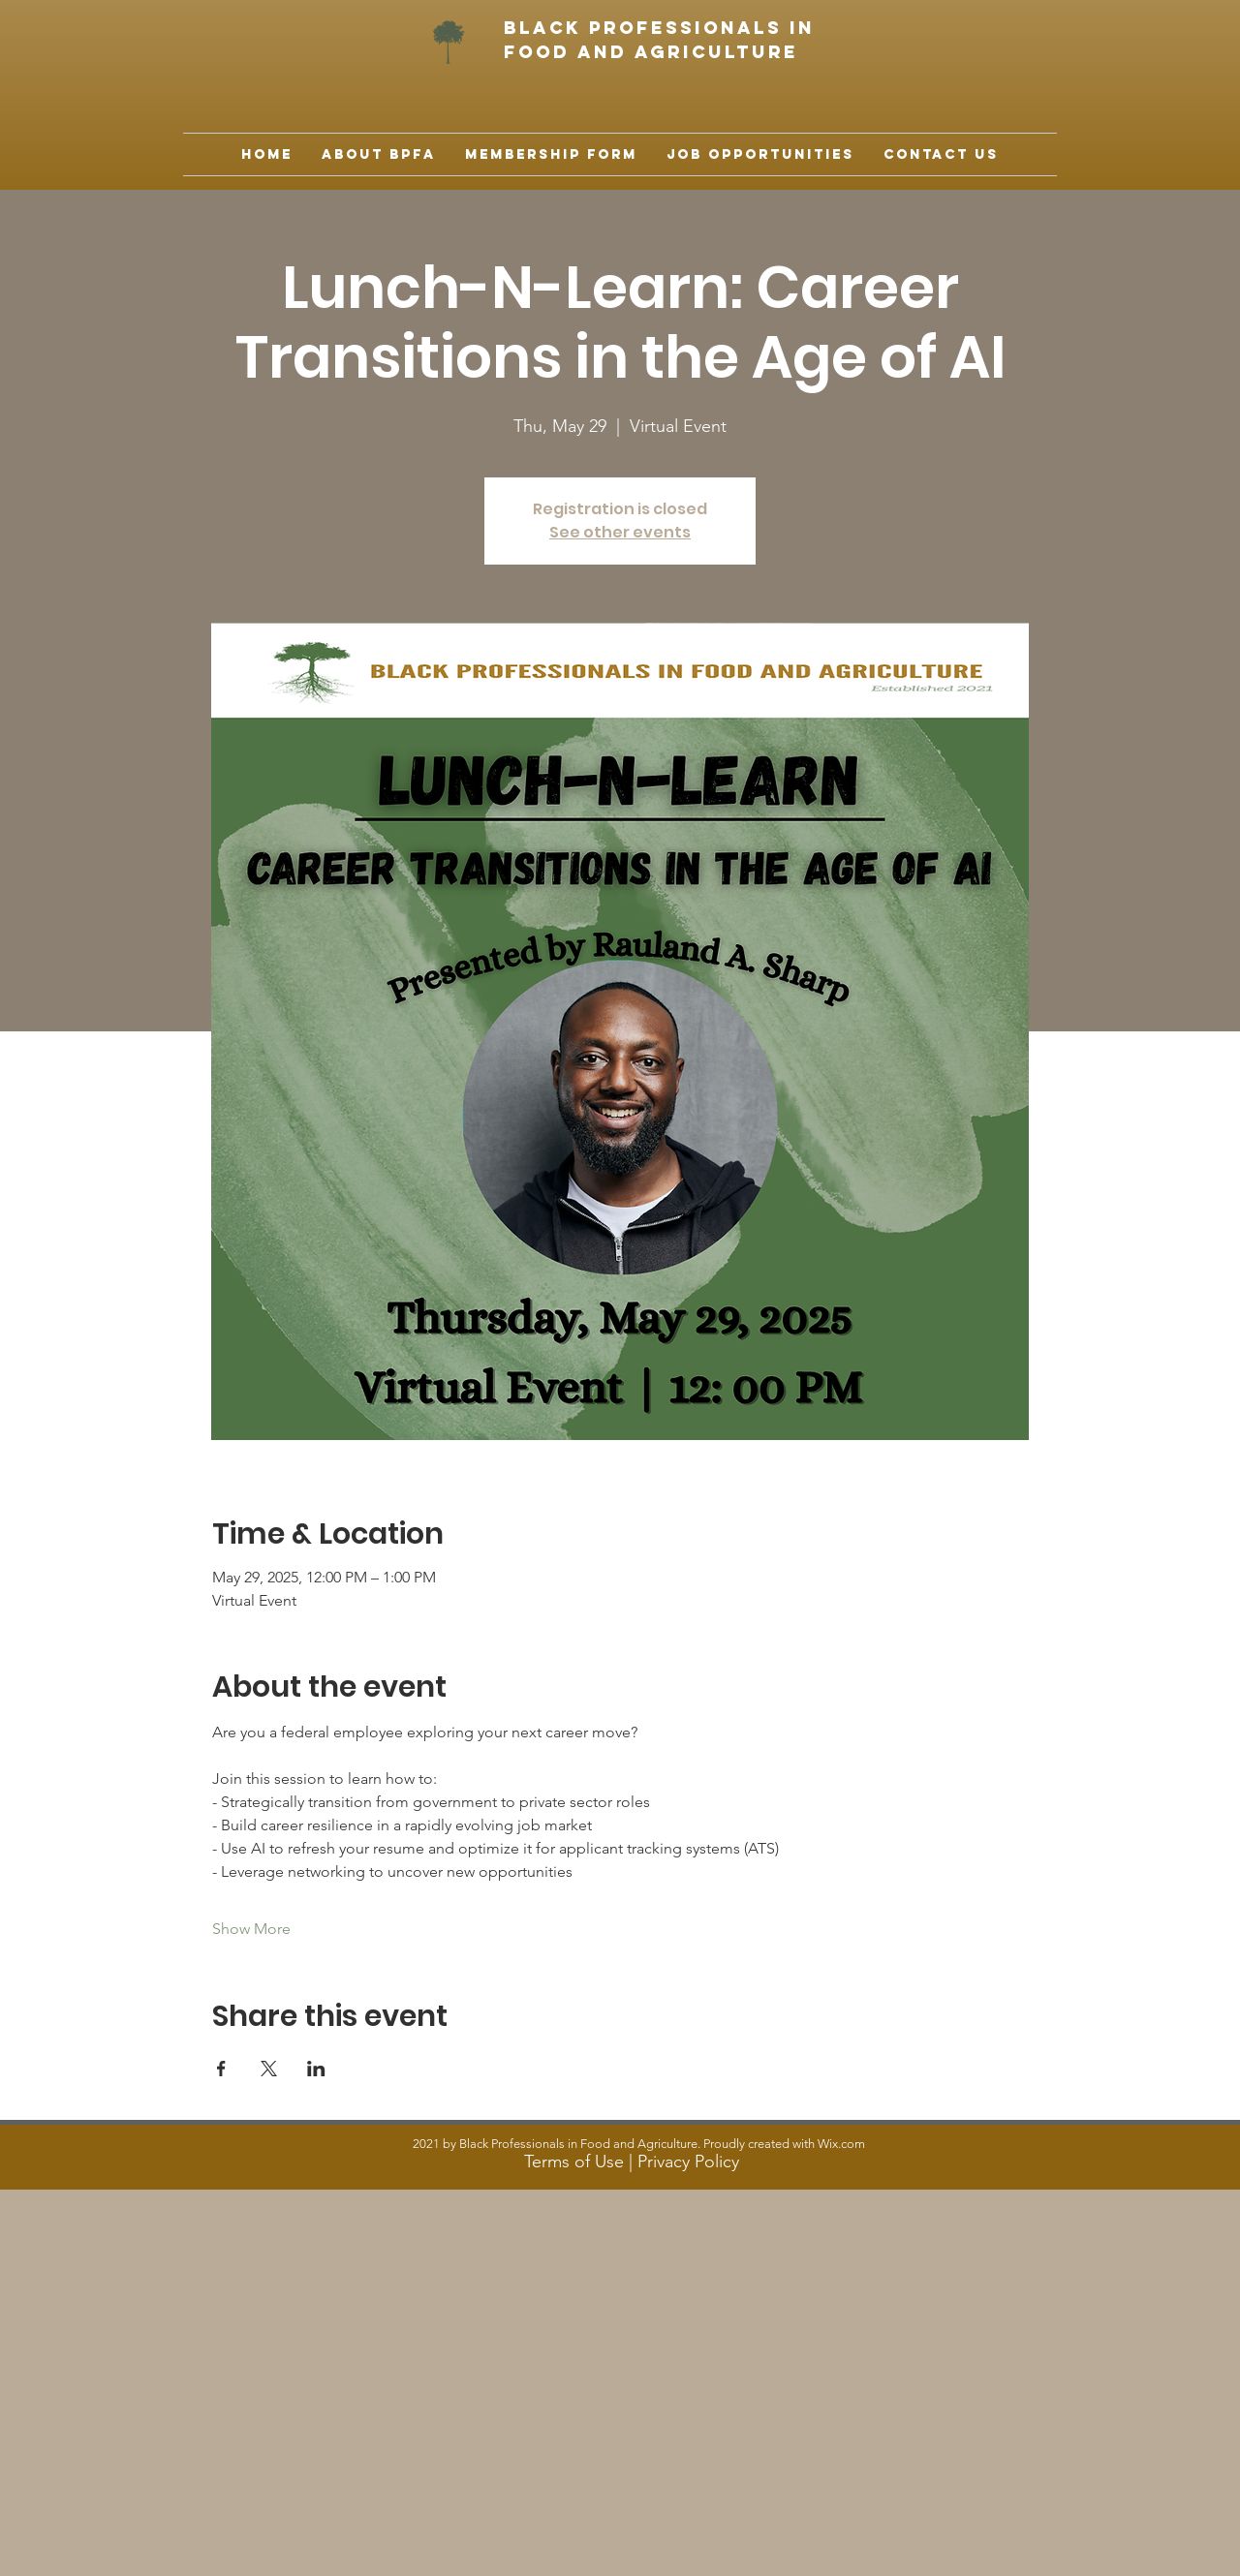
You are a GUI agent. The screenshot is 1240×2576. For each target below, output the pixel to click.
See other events (620, 532)
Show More (251, 1928)
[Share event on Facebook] (221, 2068)
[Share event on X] (269, 2068)
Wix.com (841, 2143)
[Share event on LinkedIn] (316, 2068)
